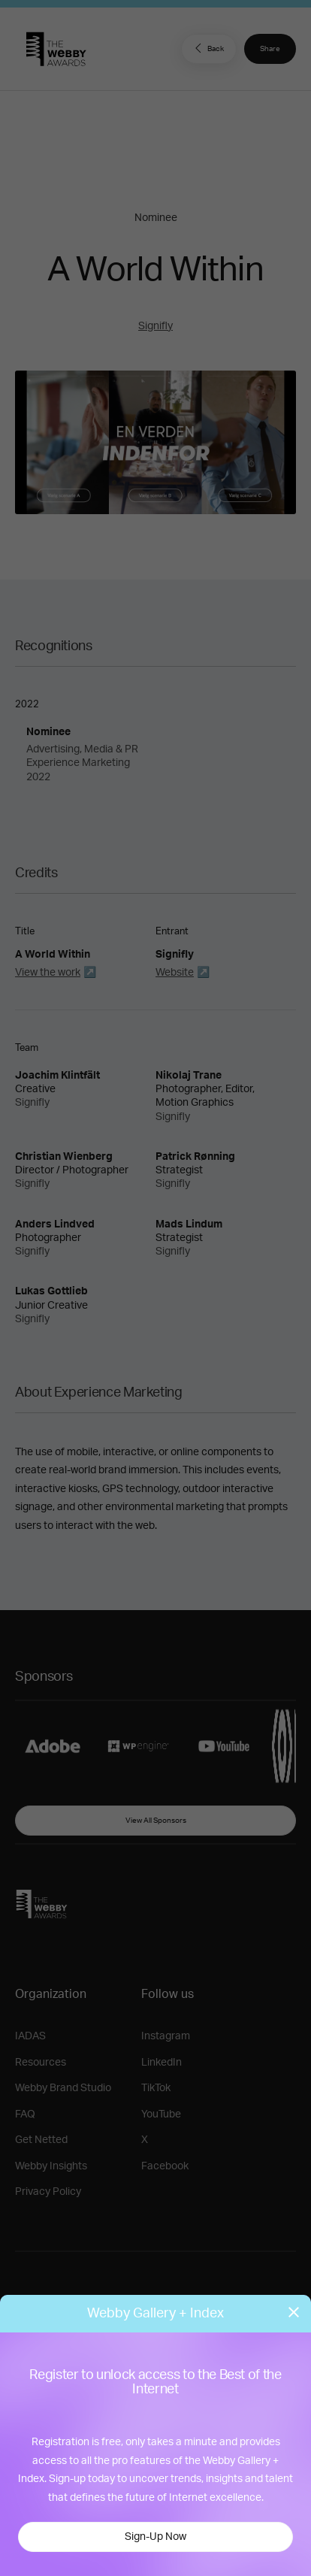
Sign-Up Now (155, 2537)
